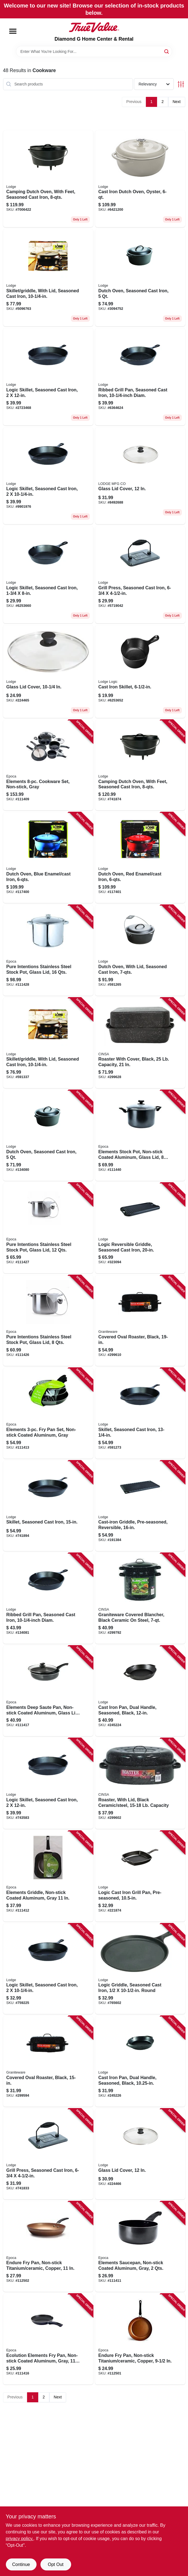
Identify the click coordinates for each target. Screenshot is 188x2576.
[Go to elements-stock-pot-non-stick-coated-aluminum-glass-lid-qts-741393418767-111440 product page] (140, 1135)
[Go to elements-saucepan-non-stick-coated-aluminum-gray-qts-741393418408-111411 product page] (140, 2246)
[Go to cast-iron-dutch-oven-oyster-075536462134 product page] (140, 178)
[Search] (167, 51)
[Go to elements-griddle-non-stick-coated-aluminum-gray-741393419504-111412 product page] (48, 1876)
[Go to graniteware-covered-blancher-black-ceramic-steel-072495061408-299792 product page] (140, 1598)
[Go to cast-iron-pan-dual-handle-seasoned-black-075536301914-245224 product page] (140, 1691)
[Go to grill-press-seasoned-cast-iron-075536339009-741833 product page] (48, 2154)
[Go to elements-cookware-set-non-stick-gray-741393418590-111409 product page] (48, 765)
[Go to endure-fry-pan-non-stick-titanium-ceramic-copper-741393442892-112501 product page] (140, 2339)
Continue (21, 2564)
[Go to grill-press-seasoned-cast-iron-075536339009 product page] (140, 574)
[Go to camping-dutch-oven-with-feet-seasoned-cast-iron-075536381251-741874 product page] (140, 765)
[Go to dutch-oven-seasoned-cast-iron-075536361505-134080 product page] (140, 277)
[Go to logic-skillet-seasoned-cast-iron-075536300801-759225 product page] (48, 475)
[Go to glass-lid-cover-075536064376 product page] (48, 671)
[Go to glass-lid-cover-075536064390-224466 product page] (140, 475)
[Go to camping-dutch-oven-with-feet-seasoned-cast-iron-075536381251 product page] (48, 178)
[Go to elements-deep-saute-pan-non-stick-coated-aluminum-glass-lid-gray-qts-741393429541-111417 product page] (48, 1691)
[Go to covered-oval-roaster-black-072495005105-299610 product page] (140, 1320)
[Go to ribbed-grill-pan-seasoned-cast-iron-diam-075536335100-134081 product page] (48, 1598)
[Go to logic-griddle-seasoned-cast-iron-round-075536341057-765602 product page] (140, 1969)
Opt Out (55, 2564)
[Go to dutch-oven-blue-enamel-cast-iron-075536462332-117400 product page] (48, 857)
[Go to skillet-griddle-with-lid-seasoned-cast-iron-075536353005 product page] (48, 277)
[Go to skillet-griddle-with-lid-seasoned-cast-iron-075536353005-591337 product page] (48, 1043)
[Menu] (12, 31)
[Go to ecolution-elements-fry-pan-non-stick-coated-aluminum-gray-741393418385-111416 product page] (48, 2339)
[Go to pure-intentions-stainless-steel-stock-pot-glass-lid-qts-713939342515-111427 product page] (48, 1228)
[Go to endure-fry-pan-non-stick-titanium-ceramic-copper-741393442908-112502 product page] (48, 2246)
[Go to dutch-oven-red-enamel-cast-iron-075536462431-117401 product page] (140, 857)
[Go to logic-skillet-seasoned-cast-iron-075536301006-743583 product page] (48, 376)
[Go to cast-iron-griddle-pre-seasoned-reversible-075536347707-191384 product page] (140, 1506)
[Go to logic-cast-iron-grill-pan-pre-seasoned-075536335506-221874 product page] (140, 1876)
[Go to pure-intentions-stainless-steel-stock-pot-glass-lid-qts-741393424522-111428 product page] (48, 950)
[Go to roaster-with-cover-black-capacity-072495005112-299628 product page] (140, 1043)
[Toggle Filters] (181, 84)
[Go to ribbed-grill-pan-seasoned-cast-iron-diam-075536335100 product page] (140, 376)
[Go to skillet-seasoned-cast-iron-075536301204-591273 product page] (140, 1413)
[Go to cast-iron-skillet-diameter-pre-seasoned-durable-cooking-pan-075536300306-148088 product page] (140, 671)
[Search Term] (94, 51)
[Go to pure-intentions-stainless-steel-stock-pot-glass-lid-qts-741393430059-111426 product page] (48, 1320)
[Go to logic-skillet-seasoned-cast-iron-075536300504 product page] (48, 574)
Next (177, 101)
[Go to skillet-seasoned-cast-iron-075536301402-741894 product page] (48, 1506)
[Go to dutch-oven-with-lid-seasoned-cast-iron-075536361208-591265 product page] (140, 950)
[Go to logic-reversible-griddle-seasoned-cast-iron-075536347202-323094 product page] (140, 1228)
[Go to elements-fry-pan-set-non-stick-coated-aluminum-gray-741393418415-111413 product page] (48, 1413)
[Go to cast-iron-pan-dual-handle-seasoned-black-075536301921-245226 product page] (140, 2061)
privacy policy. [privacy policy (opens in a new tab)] (19, 2538)
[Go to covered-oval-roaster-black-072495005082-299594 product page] (48, 2061)
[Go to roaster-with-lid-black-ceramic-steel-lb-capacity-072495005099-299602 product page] (140, 1783)
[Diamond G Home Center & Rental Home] (94, 27)
